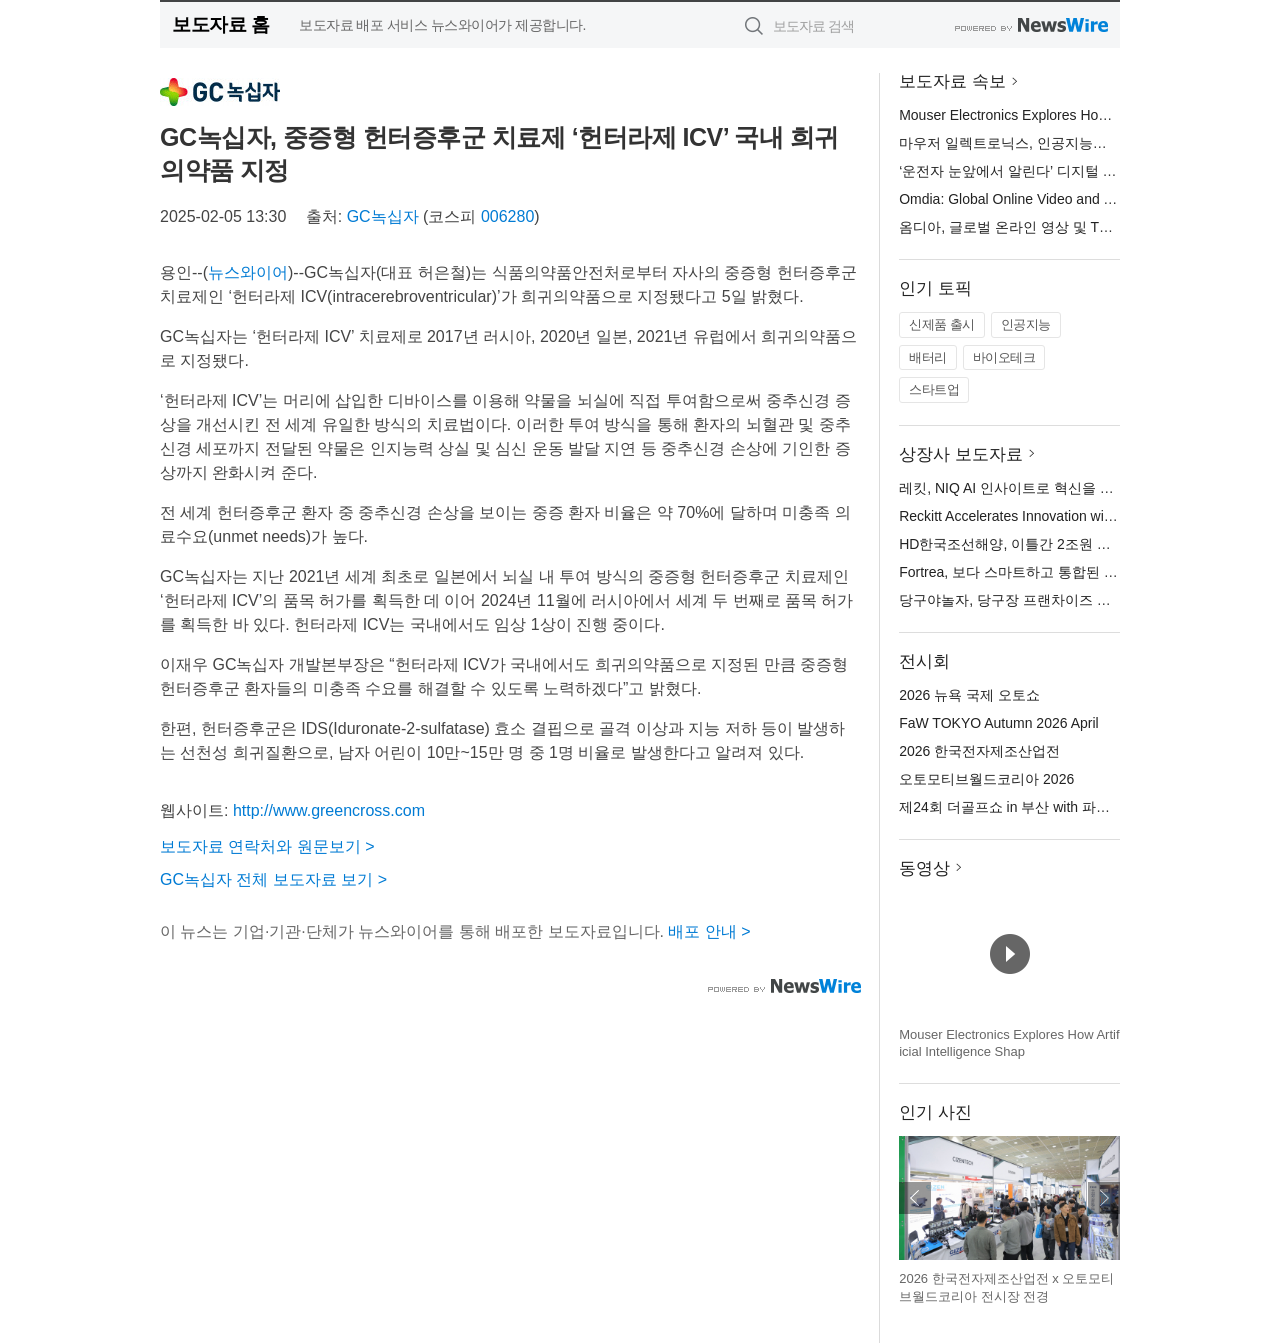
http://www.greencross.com (329, 810)
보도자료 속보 (952, 81)
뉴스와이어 (248, 272)
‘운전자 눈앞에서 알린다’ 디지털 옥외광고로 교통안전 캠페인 (1088, 171)
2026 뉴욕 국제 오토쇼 (969, 695)
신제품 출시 (942, 324)
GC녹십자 (383, 216)
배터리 (928, 357)
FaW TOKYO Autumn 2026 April (998, 723)
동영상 (924, 868)
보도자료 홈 (220, 24)
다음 (1104, 1198)
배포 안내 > (709, 931)
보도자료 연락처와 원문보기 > (267, 846)
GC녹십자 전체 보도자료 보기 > (273, 879)
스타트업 (934, 389)
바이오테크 (1004, 357)
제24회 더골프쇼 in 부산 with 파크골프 (1018, 807)
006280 (507, 216)
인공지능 (1026, 324)
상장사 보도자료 (961, 454)
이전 (915, 1198)
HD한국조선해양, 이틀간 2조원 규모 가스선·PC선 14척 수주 (1086, 544)
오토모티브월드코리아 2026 (986, 779)
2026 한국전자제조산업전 (979, 751)
